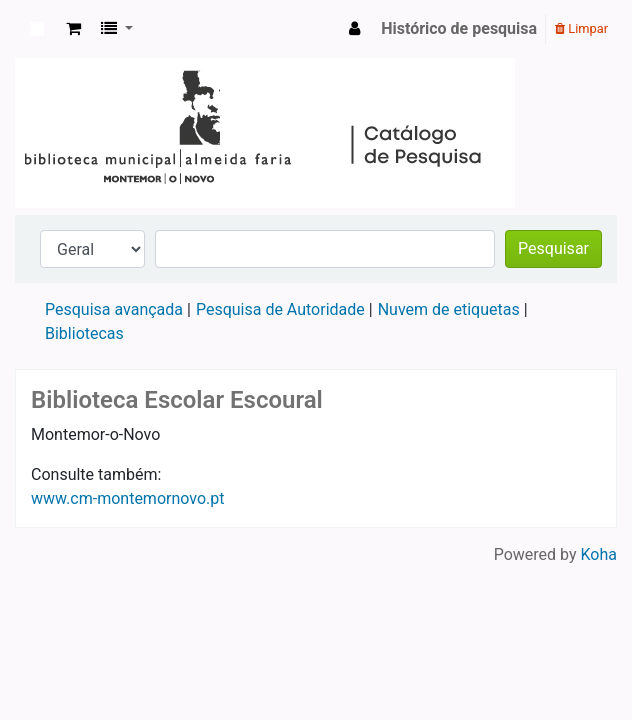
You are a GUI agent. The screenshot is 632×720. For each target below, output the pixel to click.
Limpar (581, 28)
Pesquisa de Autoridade (280, 309)
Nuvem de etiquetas (449, 309)
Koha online (37, 29)
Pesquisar (553, 248)
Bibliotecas (84, 333)
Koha (599, 554)
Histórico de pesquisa (459, 28)
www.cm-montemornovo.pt (127, 498)
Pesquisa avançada (114, 309)
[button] (73, 29)
